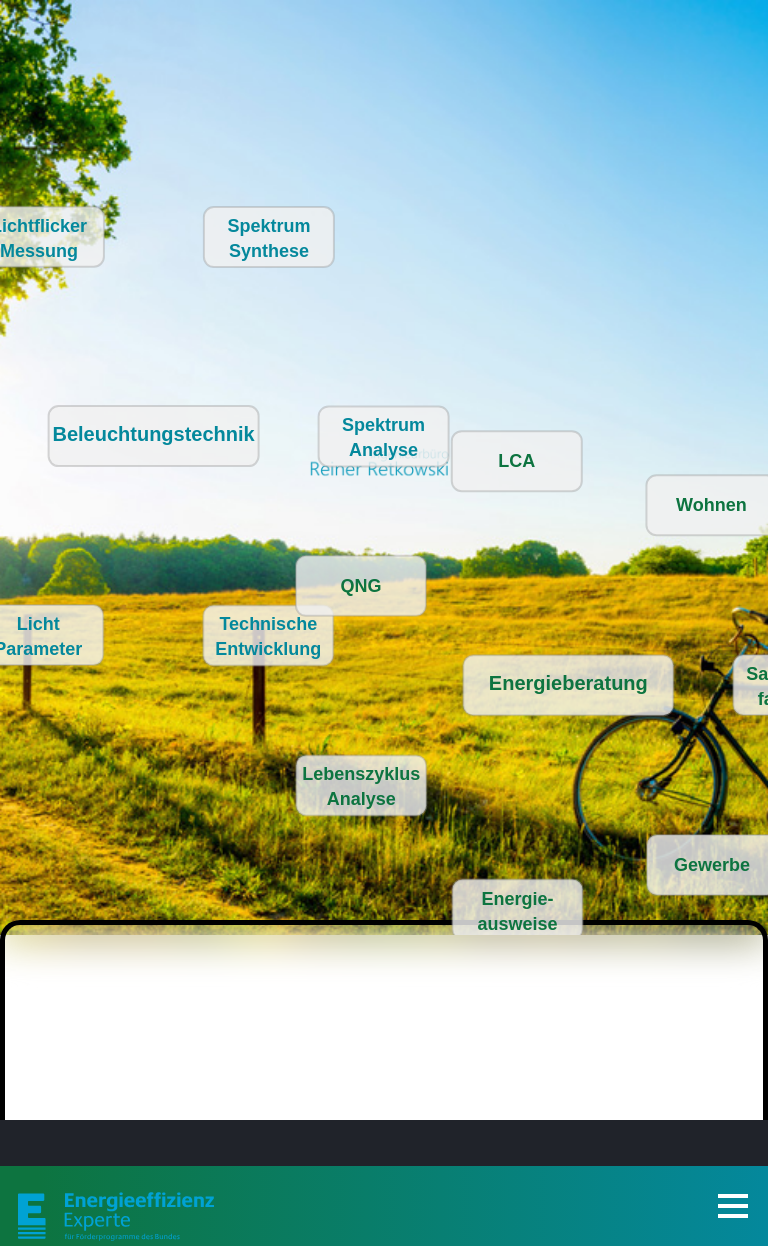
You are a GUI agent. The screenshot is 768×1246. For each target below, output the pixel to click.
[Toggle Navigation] (733, 1206)
